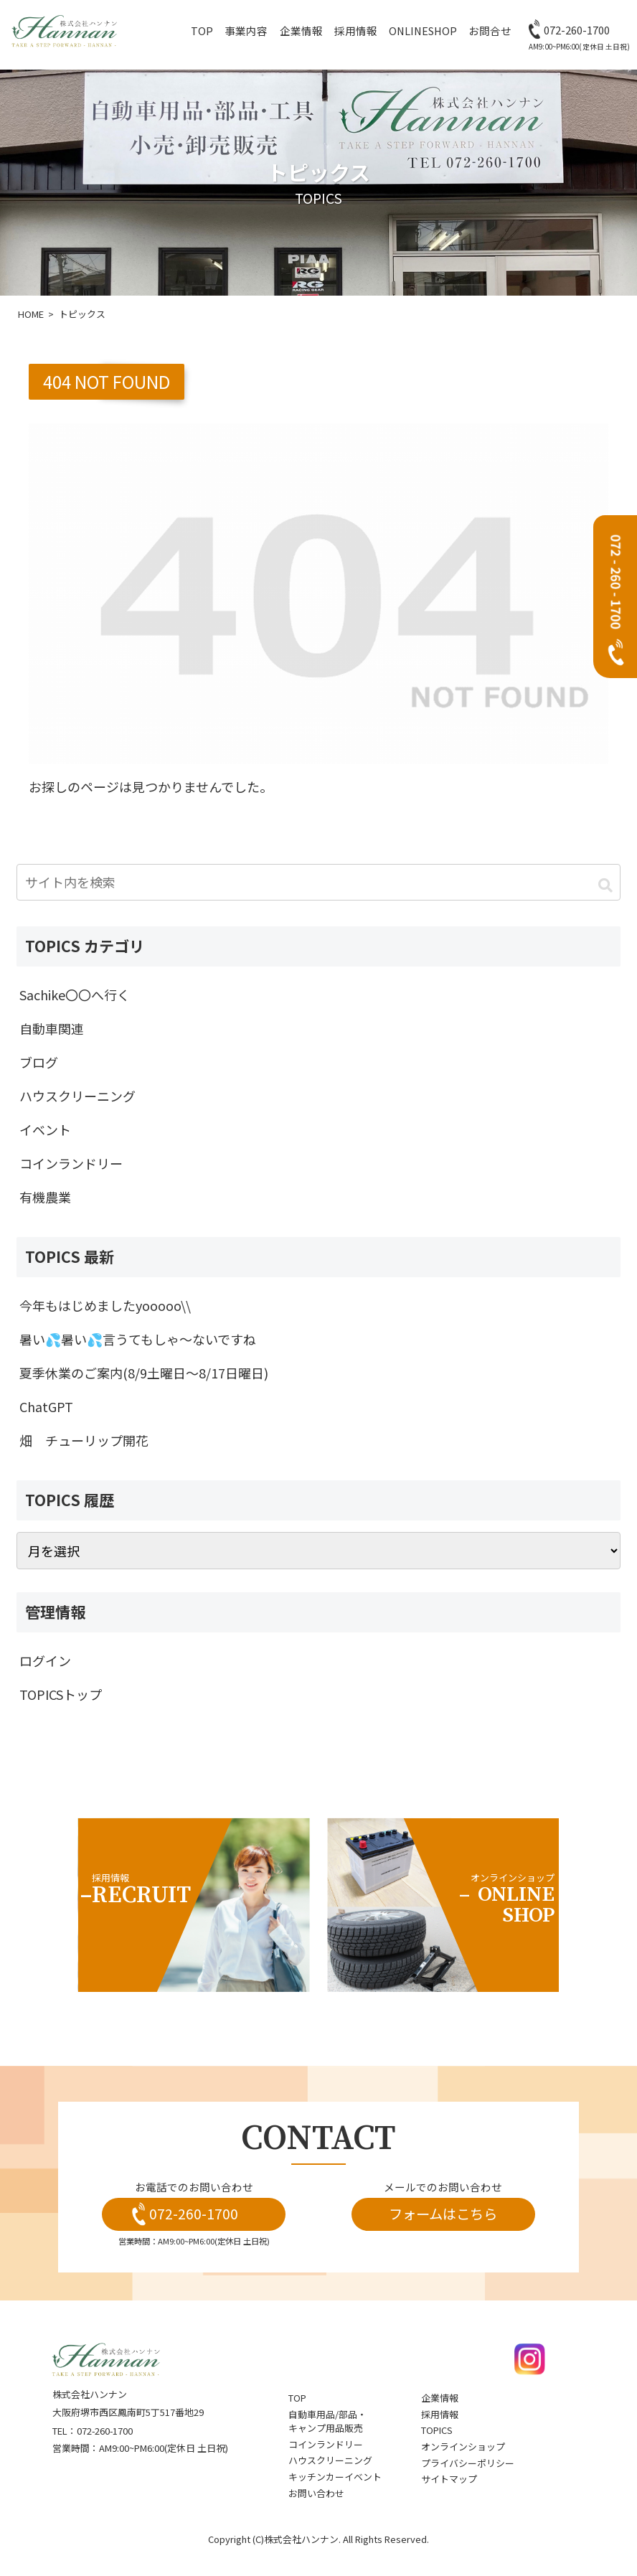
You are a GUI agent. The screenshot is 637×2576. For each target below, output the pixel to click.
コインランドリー (71, 1163)
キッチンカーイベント (335, 2476)
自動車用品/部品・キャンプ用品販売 (327, 2421)
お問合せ (489, 30)
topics (437, 2430)
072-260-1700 (577, 29)
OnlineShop (423, 30)
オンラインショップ (463, 2446)
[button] (605, 885)
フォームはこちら (443, 2214)
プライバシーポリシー (467, 2463)
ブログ (38, 1062)
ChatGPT (46, 1406)
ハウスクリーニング (77, 1095)
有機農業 (45, 1197)
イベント (45, 1129)
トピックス (82, 314)
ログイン (45, 1660)
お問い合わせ (316, 2493)
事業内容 (246, 30)
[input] (318, 882)
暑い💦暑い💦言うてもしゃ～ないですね (137, 1339)
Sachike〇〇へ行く (74, 994)
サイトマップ (449, 2479)
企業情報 (301, 30)
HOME (31, 314)
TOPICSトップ (60, 1694)
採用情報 (355, 30)
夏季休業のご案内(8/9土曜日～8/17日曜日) (143, 1372)
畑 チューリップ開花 (83, 1440)
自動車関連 (51, 1028)
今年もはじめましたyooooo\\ (105, 1305)
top (202, 30)
